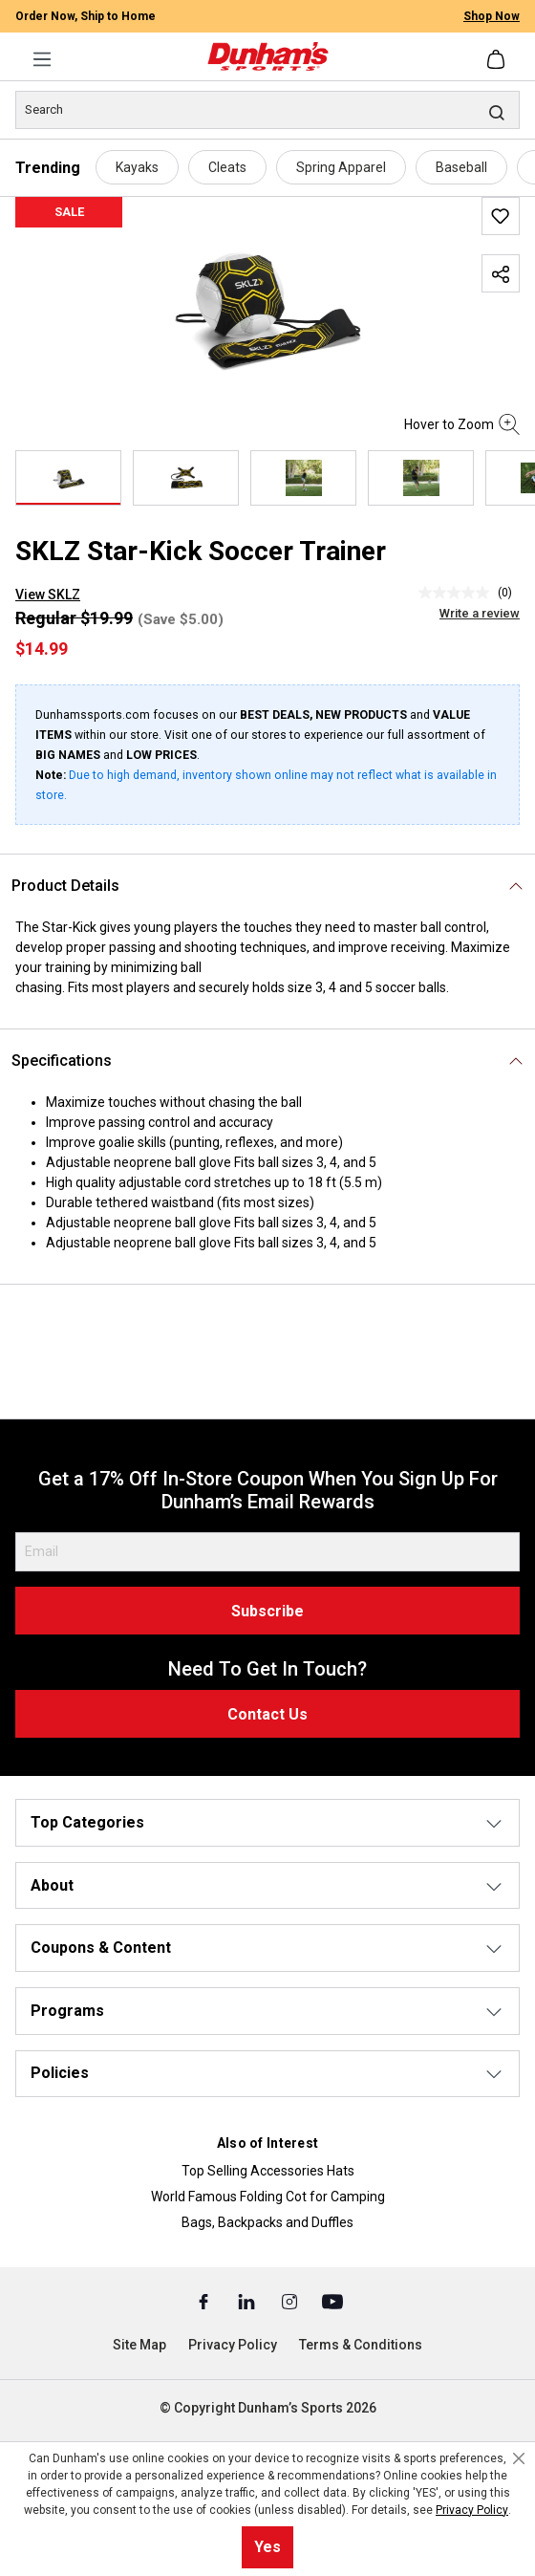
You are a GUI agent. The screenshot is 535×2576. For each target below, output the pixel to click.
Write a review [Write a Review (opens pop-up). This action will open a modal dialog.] (479, 613)
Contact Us (267, 1714)
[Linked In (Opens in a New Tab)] (248, 2300)
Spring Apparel (341, 167)
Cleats (227, 167)
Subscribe (267, 1611)
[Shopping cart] (498, 59)
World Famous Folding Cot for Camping (268, 2196)
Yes (267, 2547)
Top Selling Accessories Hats (268, 2170)
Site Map (139, 2344)
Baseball (461, 167)
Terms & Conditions (360, 2344)
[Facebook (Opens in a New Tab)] (205, 2300)
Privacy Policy (232, 2344)
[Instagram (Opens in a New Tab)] (291, 2300)
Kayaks (137, 167)
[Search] (267, 110)
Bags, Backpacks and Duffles (267, 2222)
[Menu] (42, 59)
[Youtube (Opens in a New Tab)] (332, 2300)
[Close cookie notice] (518, 2458)
